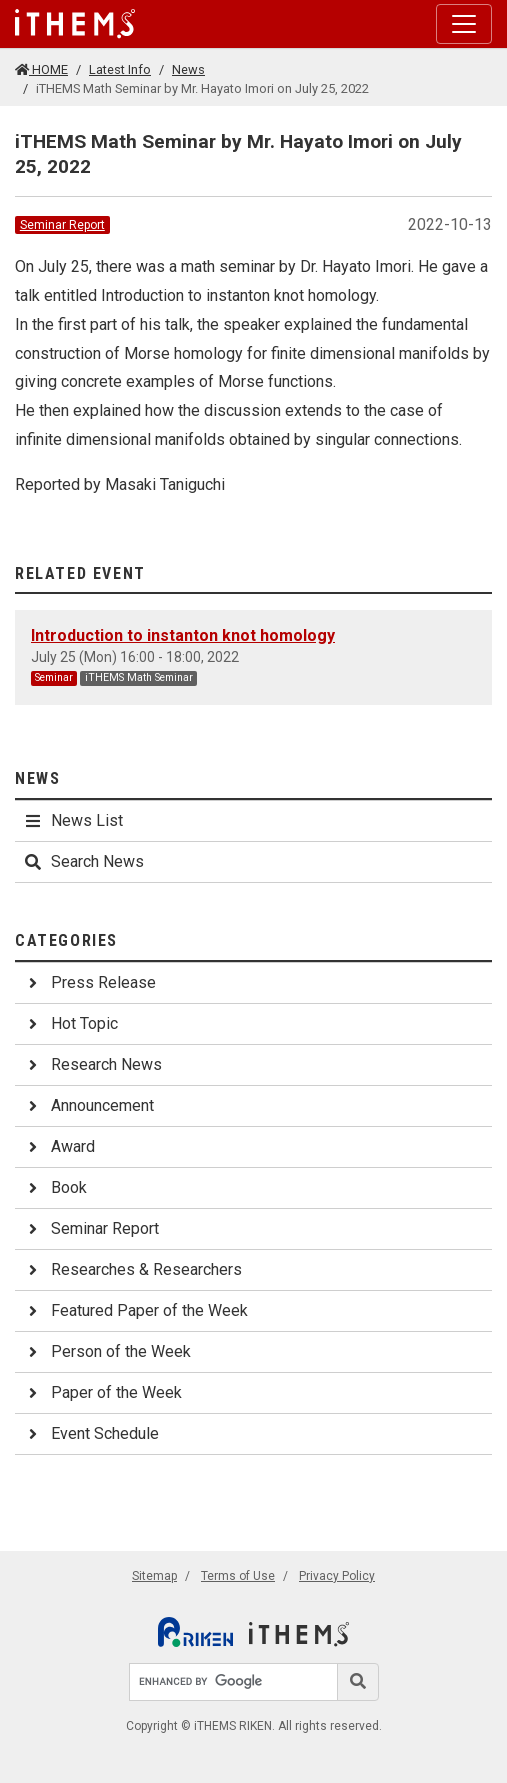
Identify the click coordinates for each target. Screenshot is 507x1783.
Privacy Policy (337, 1576)
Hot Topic (70, 1023)
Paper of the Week (102, 1392)
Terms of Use (238, 1576)
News (188, 69)
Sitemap (154, 1576)
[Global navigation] (75, 24)
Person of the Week (107, 1351)
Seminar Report (62, 225)
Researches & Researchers (132, 1269)
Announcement (88, 1105)
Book (55, 1187)
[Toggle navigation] (464, 24)
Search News (83, 861)
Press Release (89, 982)
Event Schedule (91, 1433)
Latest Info (120, 69)
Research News (92, 1064)
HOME (41, 69)
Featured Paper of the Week (135, 1310)
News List (73, 820)
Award (59, 1146)
